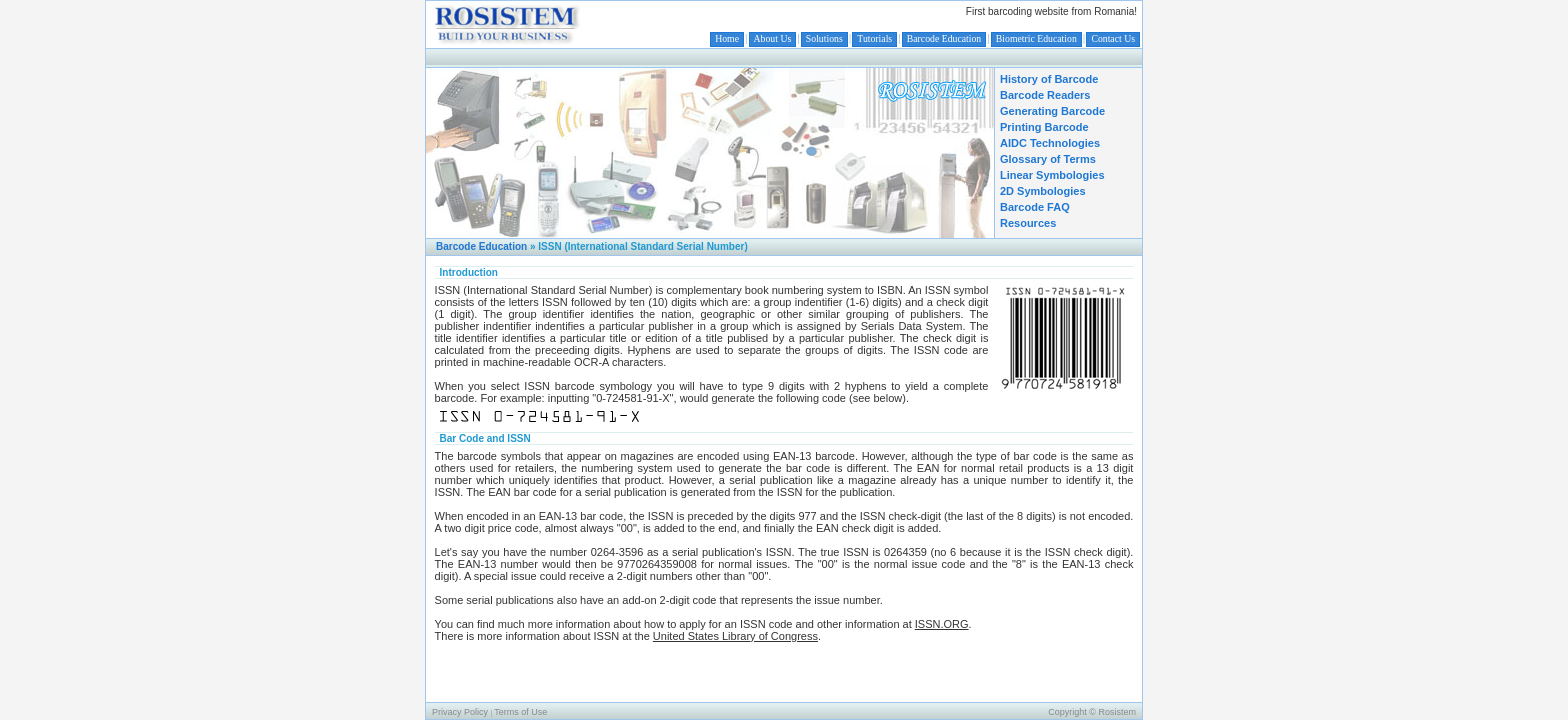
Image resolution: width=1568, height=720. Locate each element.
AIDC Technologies (1050, 143)
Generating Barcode (1052, 111)
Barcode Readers (1045, 95)
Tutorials (874, 38)
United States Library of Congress (735, 636)
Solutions (824, 38)
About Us (773, 38)
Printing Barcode (1044, 127)
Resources (1028, 223)
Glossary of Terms (1048, 159)
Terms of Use (520, 712)
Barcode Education (944, 38)
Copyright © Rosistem (1092, 712)
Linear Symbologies (1052, 175)
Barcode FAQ (1035, 207)
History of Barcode (1049, 79)
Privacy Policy (460, 712)
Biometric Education (1036, 38)
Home (727, 38)
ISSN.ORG (942, 624)
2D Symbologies (1043, 191)
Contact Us (1113, 38)
